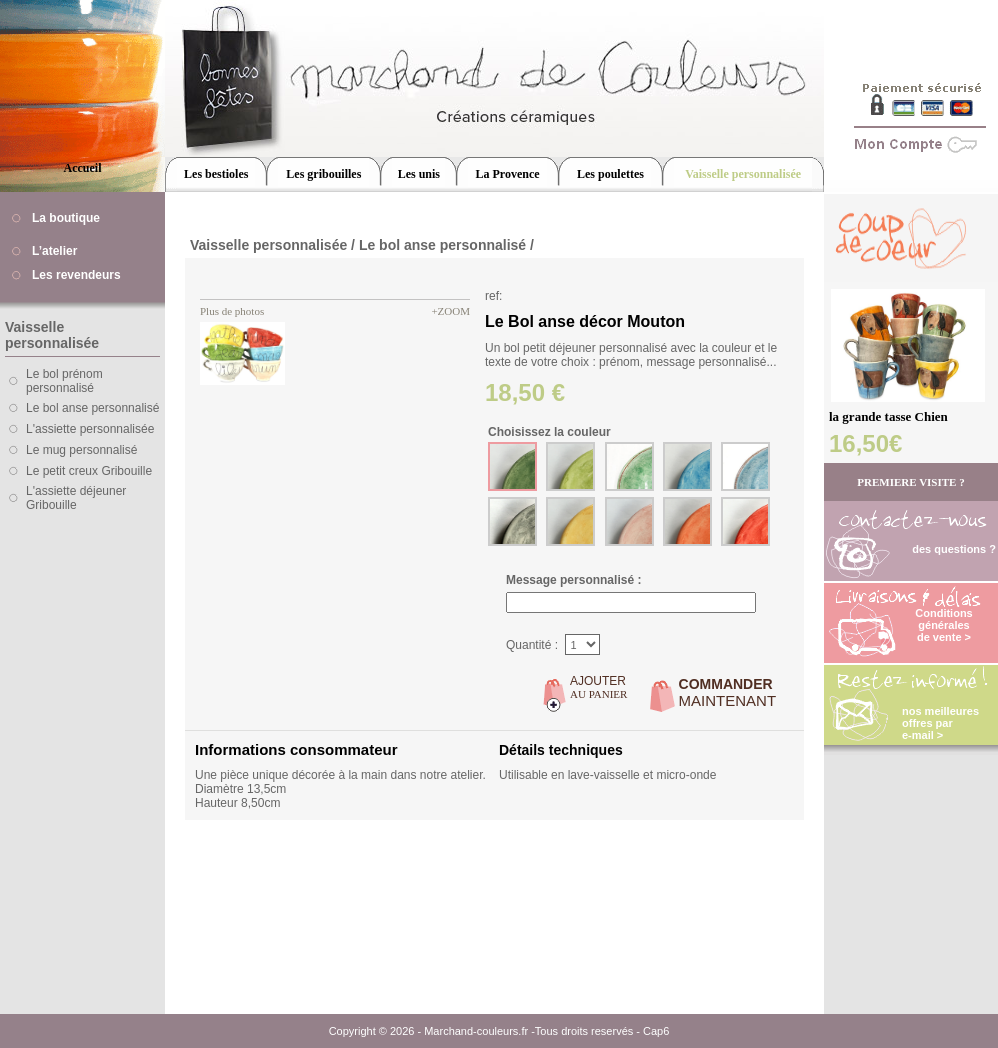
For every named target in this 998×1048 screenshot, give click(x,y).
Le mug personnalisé (81, 450)
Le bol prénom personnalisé (64, 381)
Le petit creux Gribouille (89, 471)
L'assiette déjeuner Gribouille (76, 498)
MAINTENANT (728, 692)
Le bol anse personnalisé (92, 408)
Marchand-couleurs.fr (476, 1031)
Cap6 (656, 1031)
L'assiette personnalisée (90, 429)
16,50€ (865, 443)
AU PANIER (598, 687)
